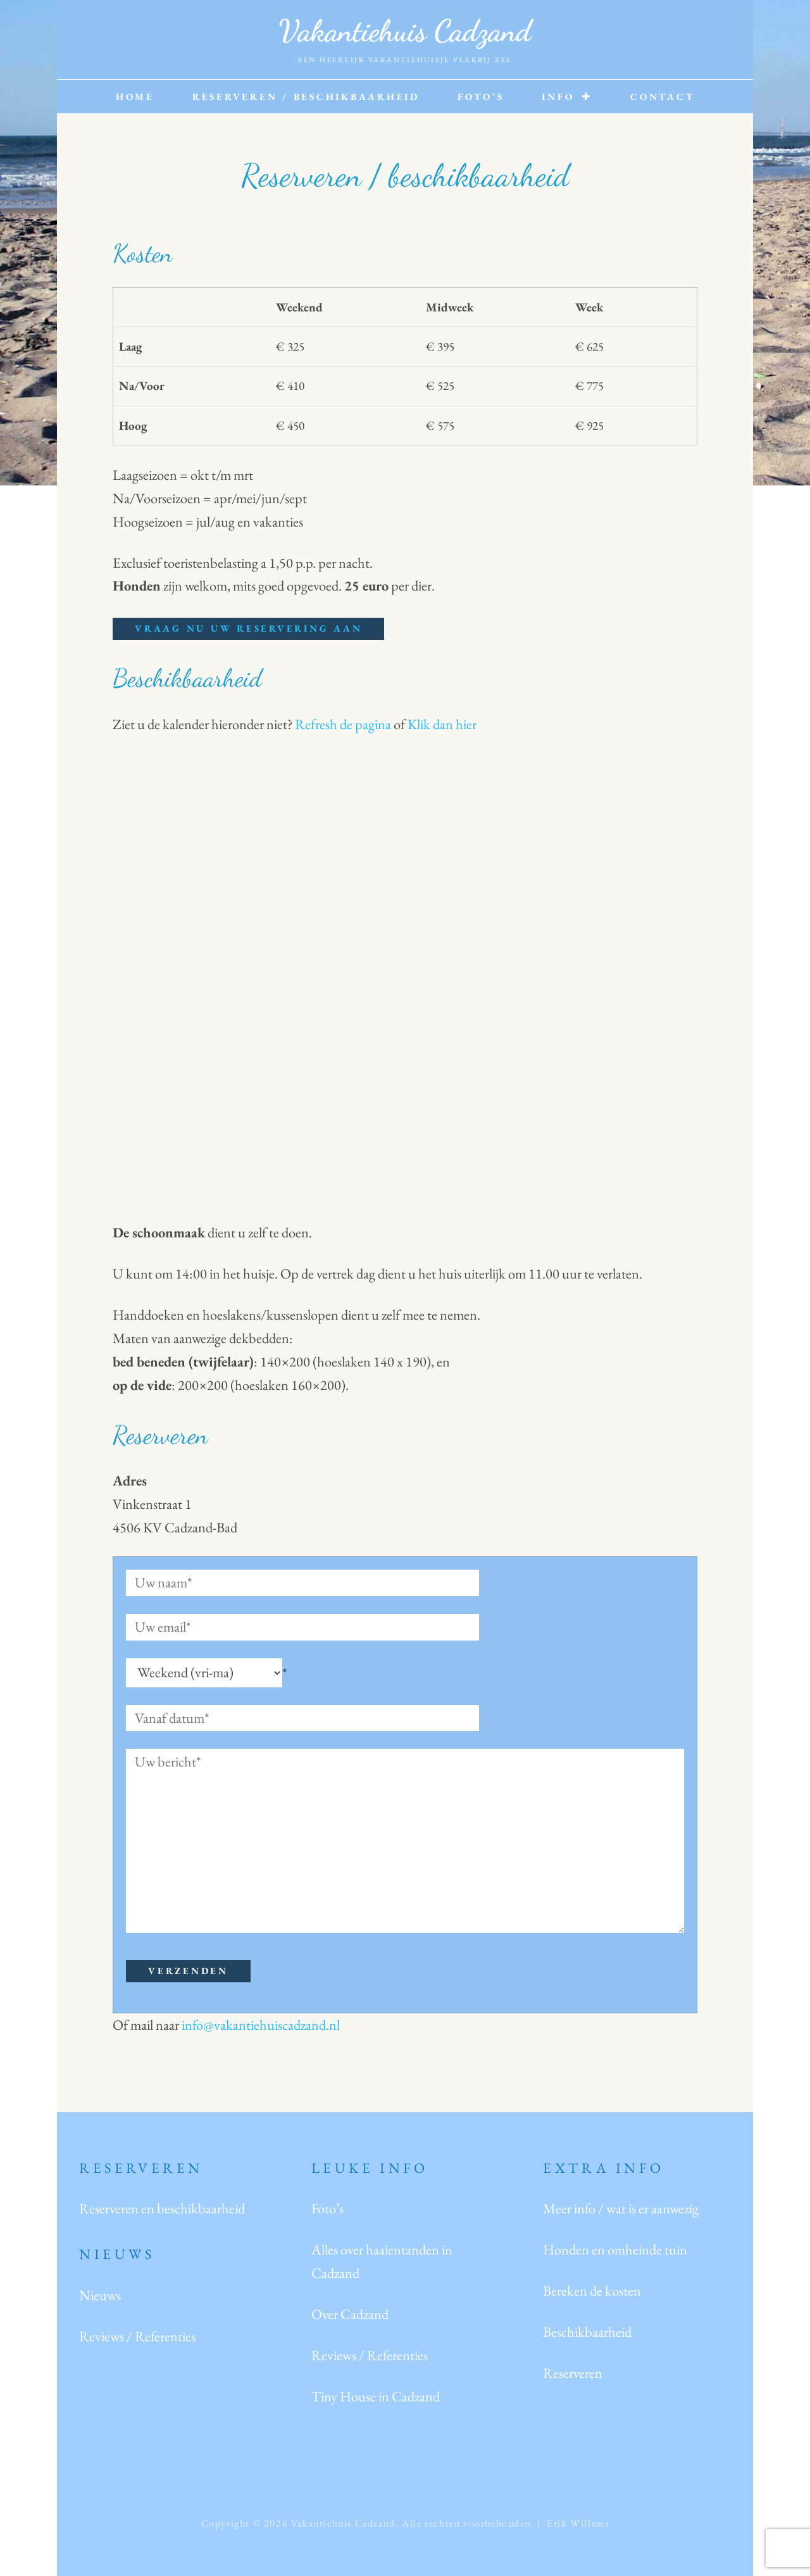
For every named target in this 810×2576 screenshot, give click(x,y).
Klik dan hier (442, 724)
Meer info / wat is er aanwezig (621, 2208)
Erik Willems (578, 2523)
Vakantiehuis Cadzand (405, 31)
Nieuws (100, 2294)
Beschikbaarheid (587, 2331)
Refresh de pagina (343, 724)
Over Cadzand (350, 2313)
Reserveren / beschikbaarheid (306, 97)
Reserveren (572, 2372)
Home (135, 97)
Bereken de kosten (592, 2290)
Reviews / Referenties (137, 2336)
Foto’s (481, 97)
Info (558, 97)
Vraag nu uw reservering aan (248, 628)
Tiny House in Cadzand (375, 2396)
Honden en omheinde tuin (615, 2249)
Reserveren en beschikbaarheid (162, 2208)
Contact (662, 97)
